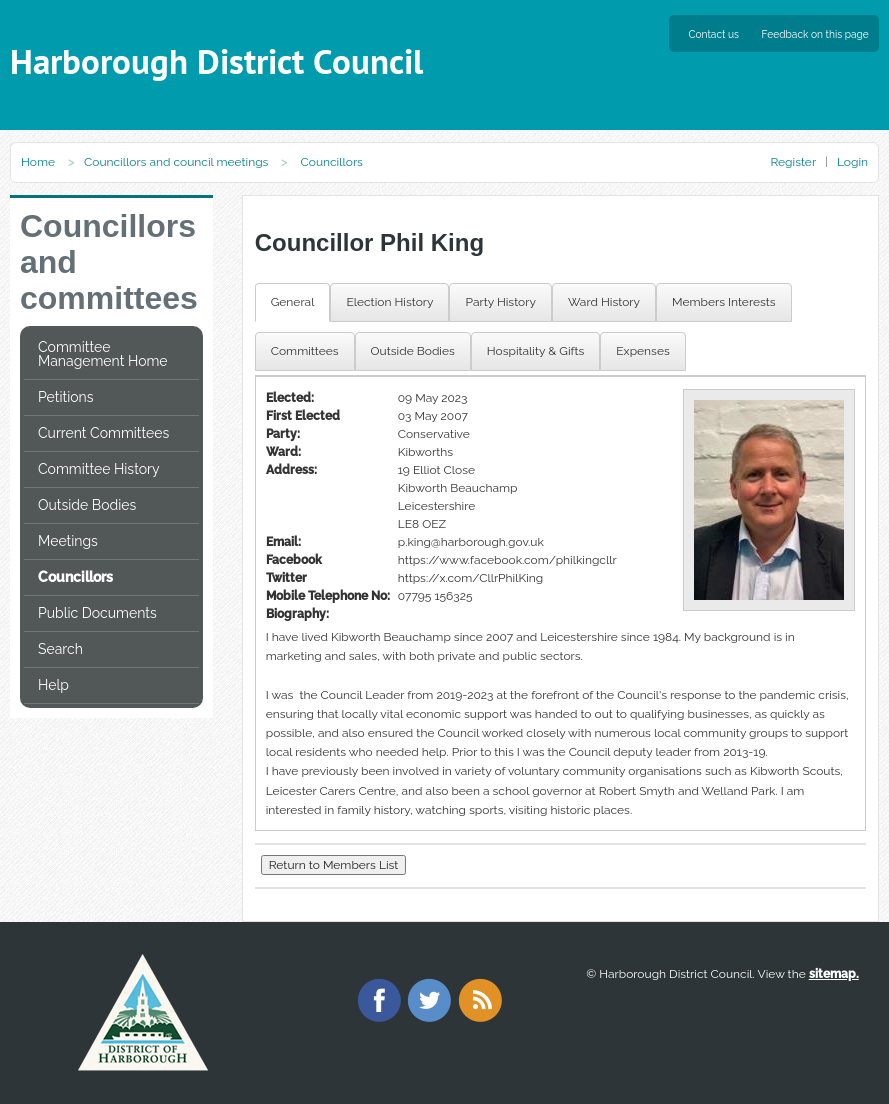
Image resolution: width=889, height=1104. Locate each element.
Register (792, 162)
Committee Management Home (103, 354)
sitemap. (834, 974)
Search (60, 649)
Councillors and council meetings (176, 162)
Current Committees (103, 433)
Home (38, 162)
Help (53, 685)
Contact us (714, 34)
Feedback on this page (815, 34)
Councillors (75, 577)
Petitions (65, 397)
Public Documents (97, 613)
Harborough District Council (216, 61)
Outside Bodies (87, 505)
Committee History (99, 469)
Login (852, 162)
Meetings (68, 541)
